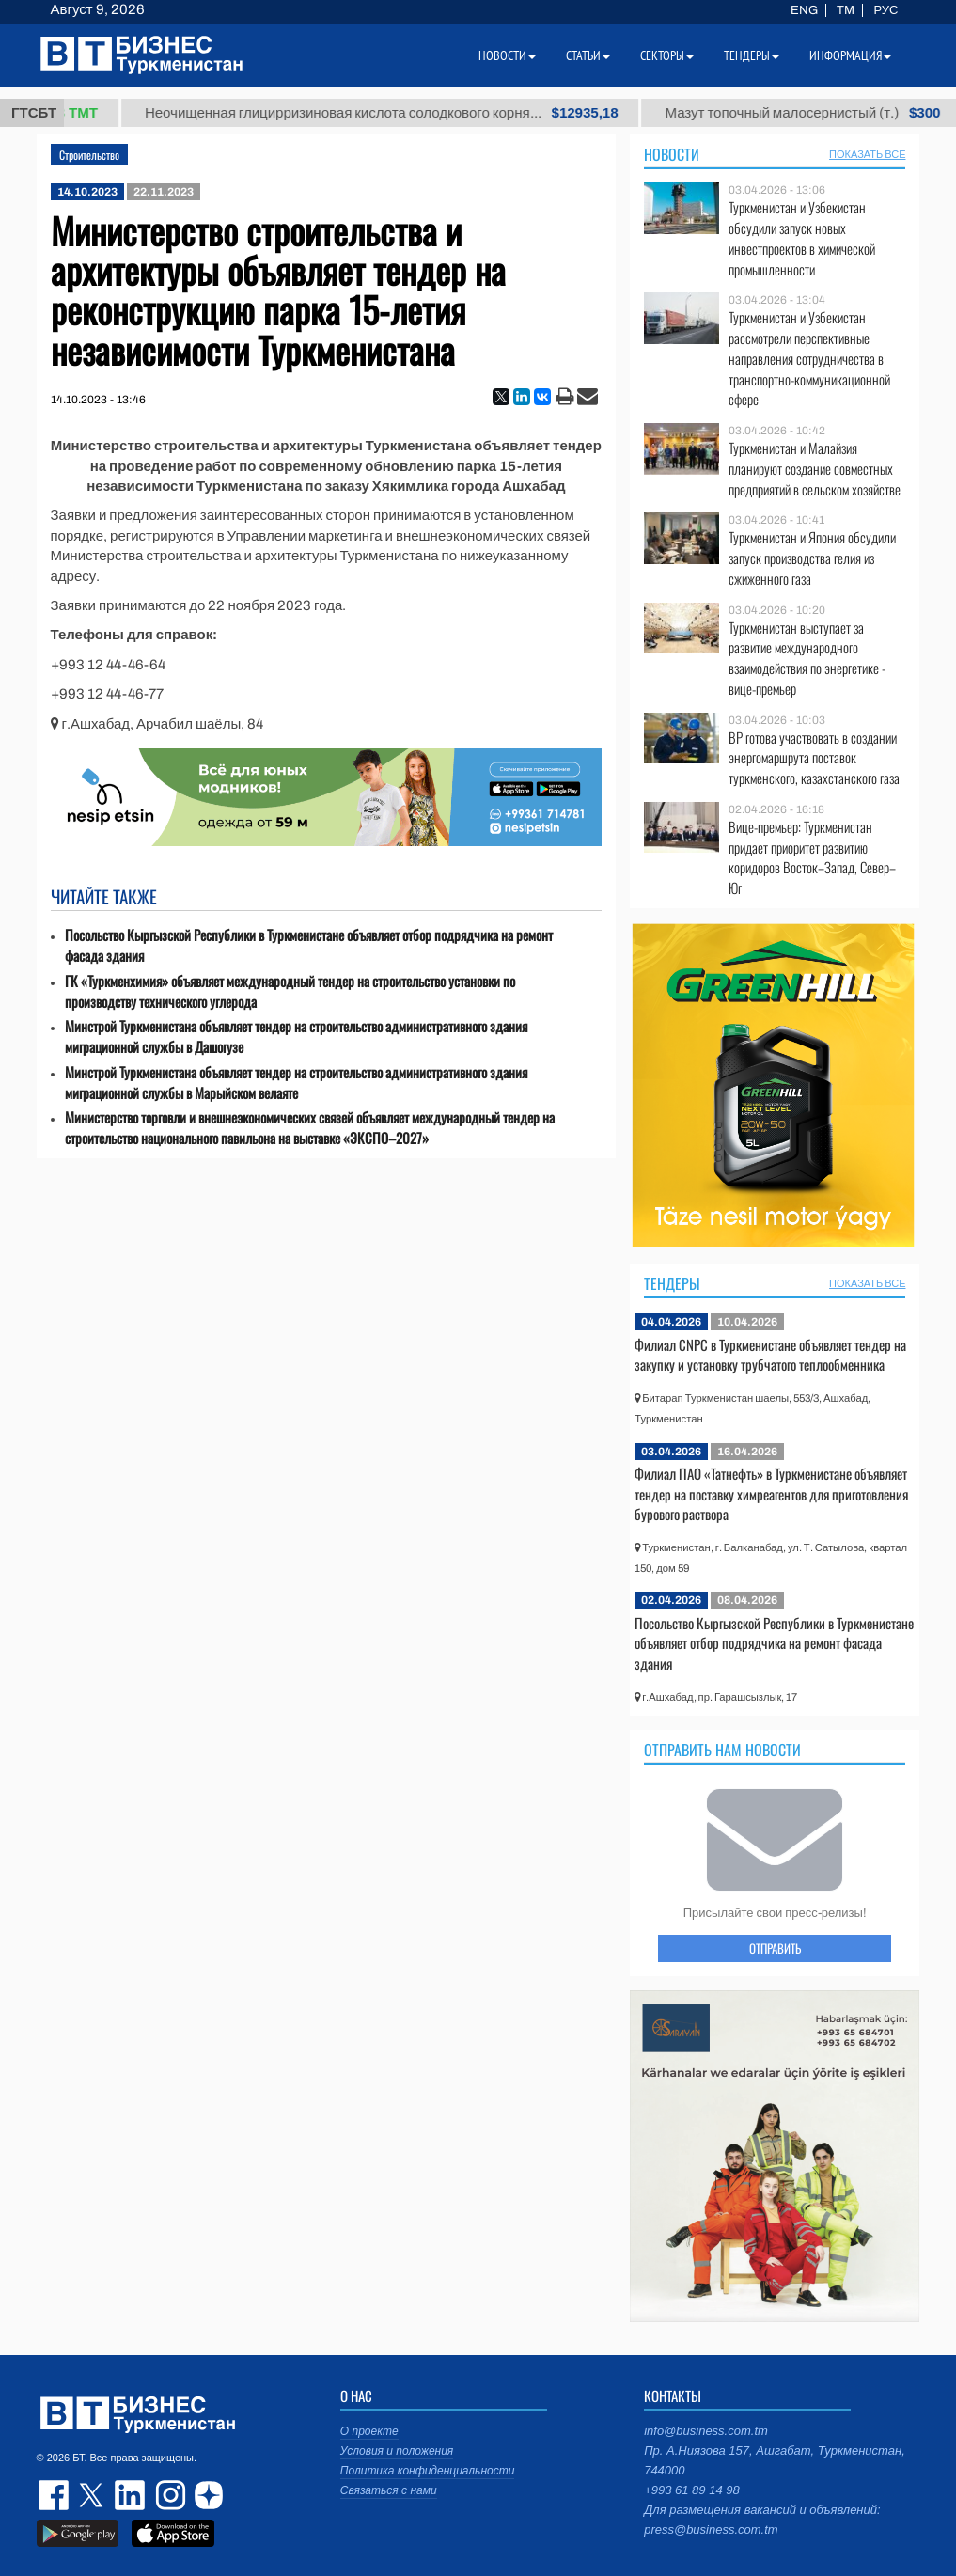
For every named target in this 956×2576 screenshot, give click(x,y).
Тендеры (672, 1283)
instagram (168, 2495)
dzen (206, 2495)
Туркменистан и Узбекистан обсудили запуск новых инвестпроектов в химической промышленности (802, 237)
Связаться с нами (388, 2490)
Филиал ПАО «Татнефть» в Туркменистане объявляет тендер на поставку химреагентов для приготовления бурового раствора (771, 1493)
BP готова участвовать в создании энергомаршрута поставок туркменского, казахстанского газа (814, 758)
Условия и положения (396, 2451)
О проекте (369, 2431)
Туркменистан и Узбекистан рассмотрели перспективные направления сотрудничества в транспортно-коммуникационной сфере (809, 358)
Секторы (667, 55)
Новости (671, 154)
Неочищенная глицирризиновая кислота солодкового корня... (412, 112)
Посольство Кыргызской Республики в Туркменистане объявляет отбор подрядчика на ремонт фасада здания (309, 945)
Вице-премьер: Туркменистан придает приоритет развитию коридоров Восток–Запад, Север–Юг (812, 857)
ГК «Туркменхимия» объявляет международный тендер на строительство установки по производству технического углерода (290, 991)
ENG (804, 10)
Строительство (89, 155)
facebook (55, 2495)
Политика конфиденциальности (427, 2470)
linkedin (130, 2495)
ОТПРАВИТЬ (775, 1948)
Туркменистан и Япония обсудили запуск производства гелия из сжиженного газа (812, 558)
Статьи (588, 55)
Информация (850, 55)
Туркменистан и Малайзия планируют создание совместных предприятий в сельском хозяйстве (815, 468)
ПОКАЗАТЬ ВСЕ (867, 154)
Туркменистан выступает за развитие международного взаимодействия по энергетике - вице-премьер (807, 658)
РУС (885, 10)
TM (845, 10)
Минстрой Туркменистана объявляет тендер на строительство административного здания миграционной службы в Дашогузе (296, 1036)
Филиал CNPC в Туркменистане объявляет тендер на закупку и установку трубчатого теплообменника (770, 1354)
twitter (93, 2495)
